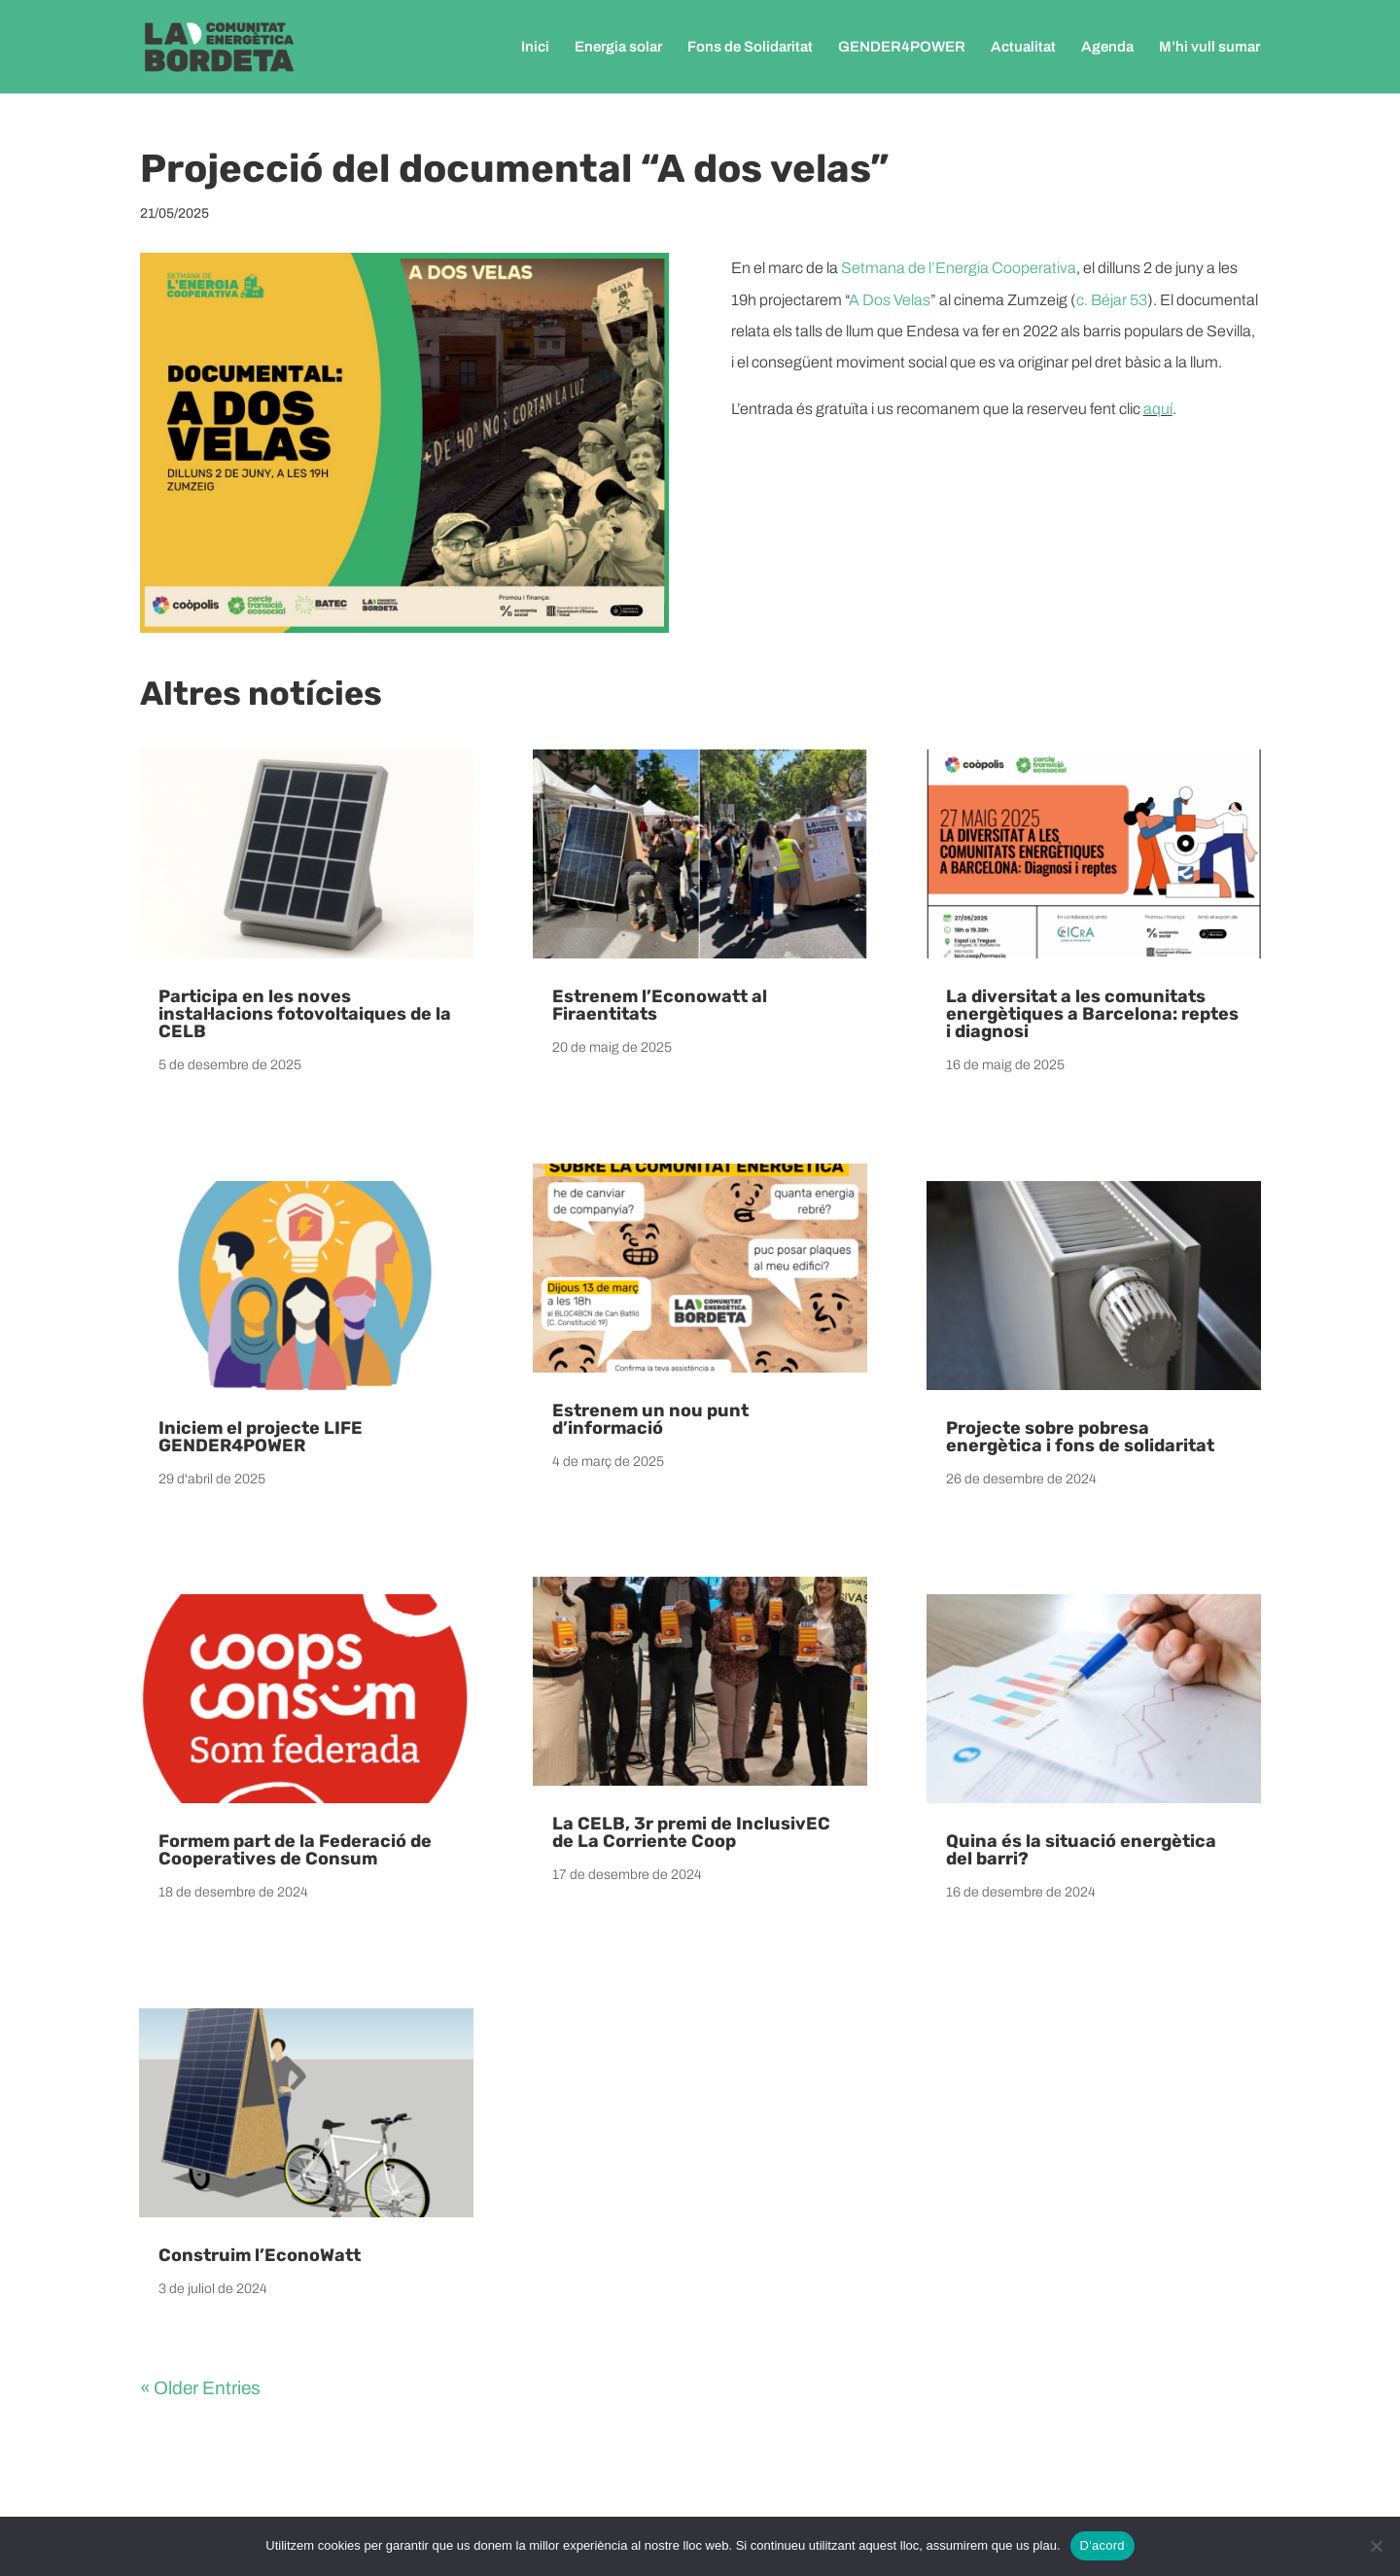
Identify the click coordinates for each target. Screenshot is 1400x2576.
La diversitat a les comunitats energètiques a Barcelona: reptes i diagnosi (1092, 1014)
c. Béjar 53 (1111, 300)
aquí (1157, 408)
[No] (1375, 2546)
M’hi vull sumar (1209, 47)
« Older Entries (200, 2388)
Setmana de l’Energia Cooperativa (958, 268)
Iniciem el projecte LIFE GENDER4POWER (260, 1436)
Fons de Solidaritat (750, 47)
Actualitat (1023, 47)
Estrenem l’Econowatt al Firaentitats (659, 1005)
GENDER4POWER (901, 47)
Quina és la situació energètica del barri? (1081, 1849)
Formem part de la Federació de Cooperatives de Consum (295, 1849)
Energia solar (618, 47)
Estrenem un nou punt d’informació (650, 1419)
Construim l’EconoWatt (259, 2255)
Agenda (1107, 47)
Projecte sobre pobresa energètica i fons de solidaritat (1080, 1436)
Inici (535, 47)
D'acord (1102, 2545)
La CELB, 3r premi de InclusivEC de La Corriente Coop (691, 1832)
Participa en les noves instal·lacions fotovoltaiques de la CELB (304, 1014)
